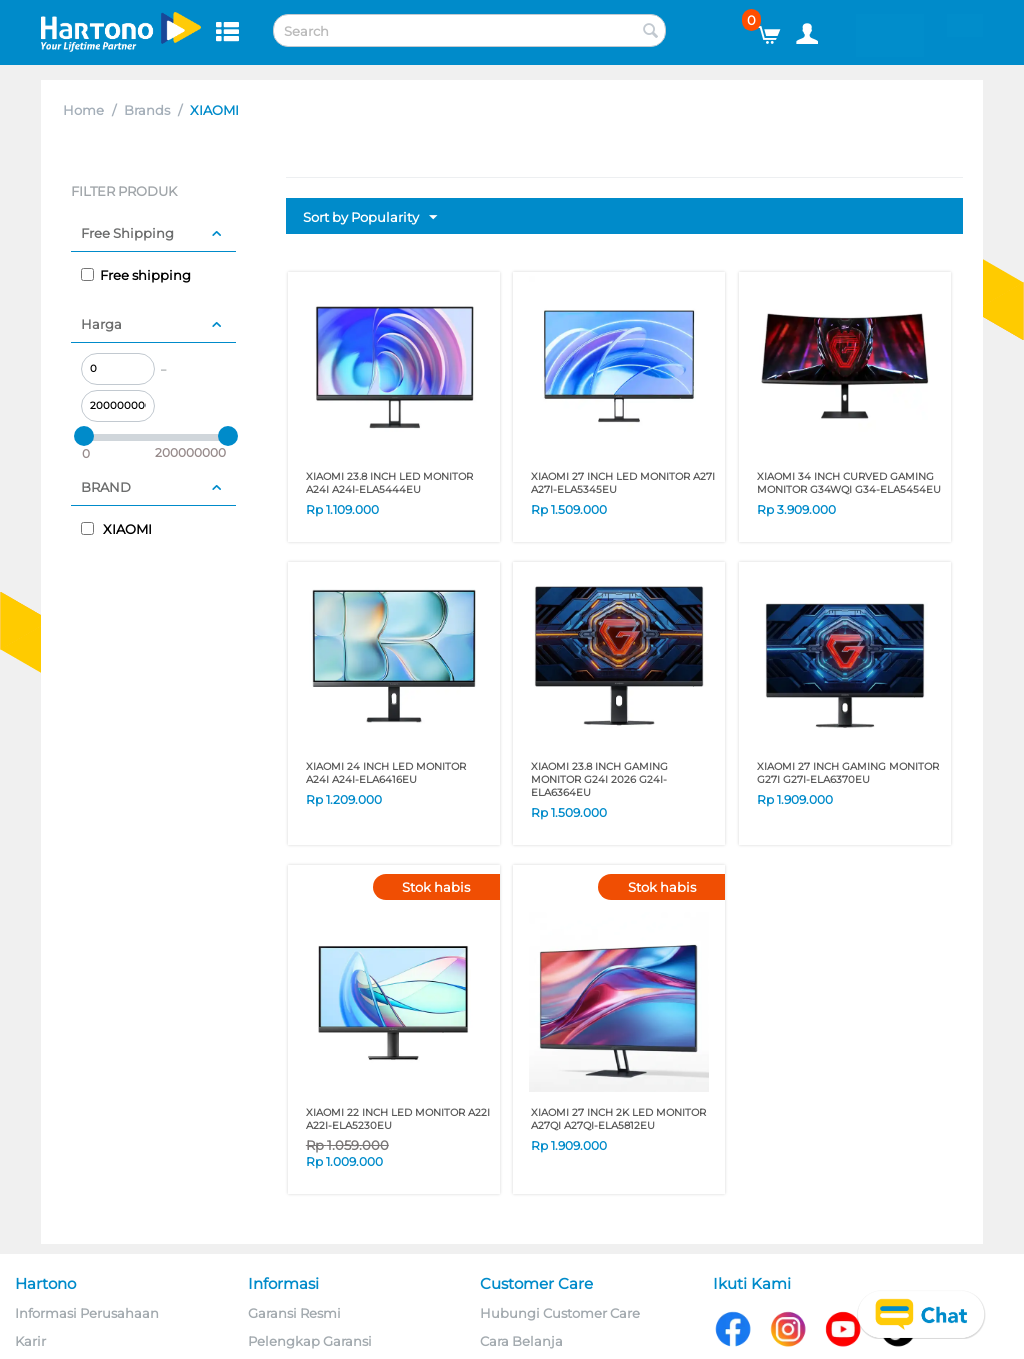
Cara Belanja (521, 1341)
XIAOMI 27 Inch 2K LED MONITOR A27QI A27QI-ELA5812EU (618, 1119)
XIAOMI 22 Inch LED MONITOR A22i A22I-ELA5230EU (398, 1119)
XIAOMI (116, 529)
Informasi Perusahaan (87, 1313)
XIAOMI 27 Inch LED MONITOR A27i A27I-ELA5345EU (623, 483)
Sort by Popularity (370, 218)
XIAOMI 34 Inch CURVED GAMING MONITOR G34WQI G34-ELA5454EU (849, 483)
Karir (30, 1341)
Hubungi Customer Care (560, 1313)
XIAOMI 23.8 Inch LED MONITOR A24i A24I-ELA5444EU (389, 483)
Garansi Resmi (294, 1313)
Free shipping (136, 275)
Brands (147, 110)
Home (83, 110)
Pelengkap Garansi (310, 1341)
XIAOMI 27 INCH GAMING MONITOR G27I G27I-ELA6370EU (848, 773)
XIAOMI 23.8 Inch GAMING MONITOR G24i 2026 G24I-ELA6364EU (599, 779)
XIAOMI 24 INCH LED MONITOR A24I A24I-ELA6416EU (386, 773)
